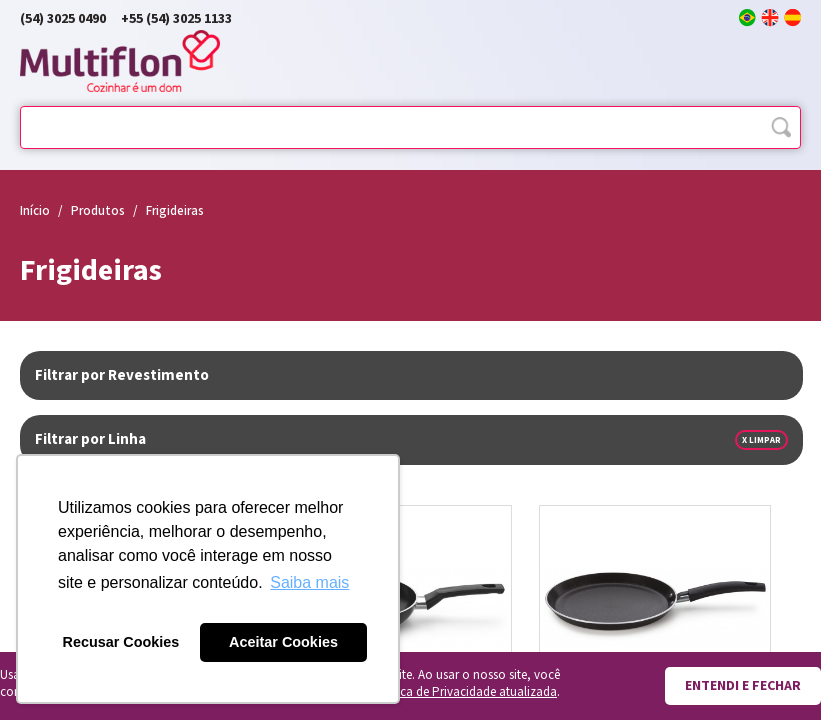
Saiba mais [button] (309, 582)
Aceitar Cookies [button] (283, 642)
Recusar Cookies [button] (121, 642)
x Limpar (761, 440)
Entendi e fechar (743, 686)
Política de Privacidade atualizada (464, 692)
